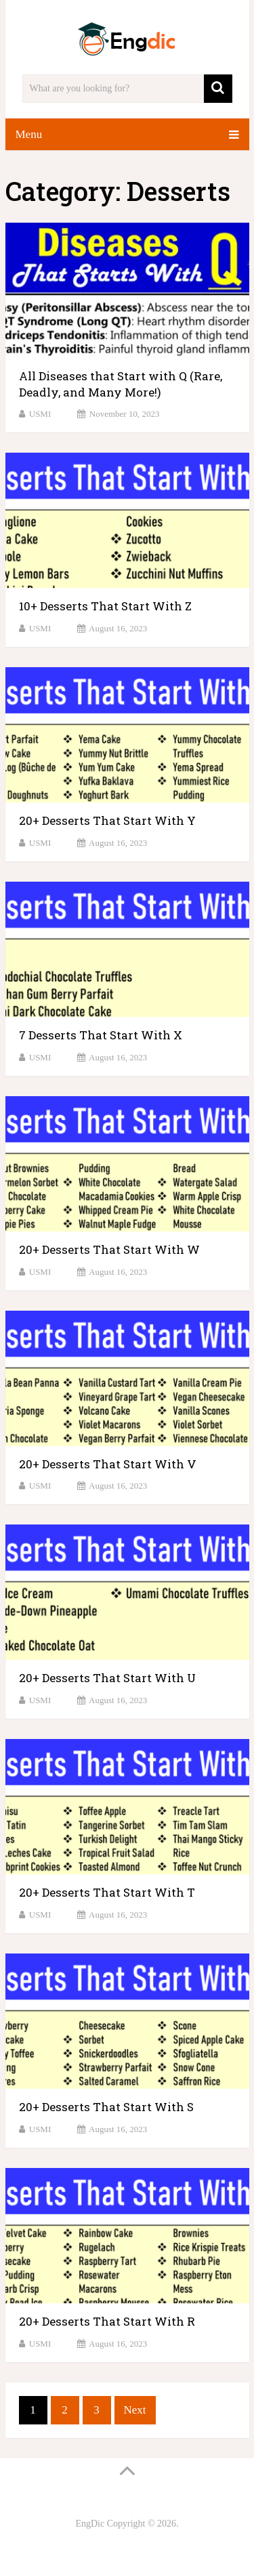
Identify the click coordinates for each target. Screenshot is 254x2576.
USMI (40, 414)
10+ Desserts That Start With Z (105, 606)
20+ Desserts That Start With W (109, 1249)
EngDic (89, 2523)
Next (135, 2409)
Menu (29, 134)
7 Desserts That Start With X (100, 1035)
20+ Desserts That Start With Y (107, 820)
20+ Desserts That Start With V (107, 1464)
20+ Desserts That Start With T (107, 1892)
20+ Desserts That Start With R (107, 2321)
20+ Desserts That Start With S (106, 2107)
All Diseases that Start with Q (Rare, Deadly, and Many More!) (120, 384)
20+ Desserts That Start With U (107, 1678)
